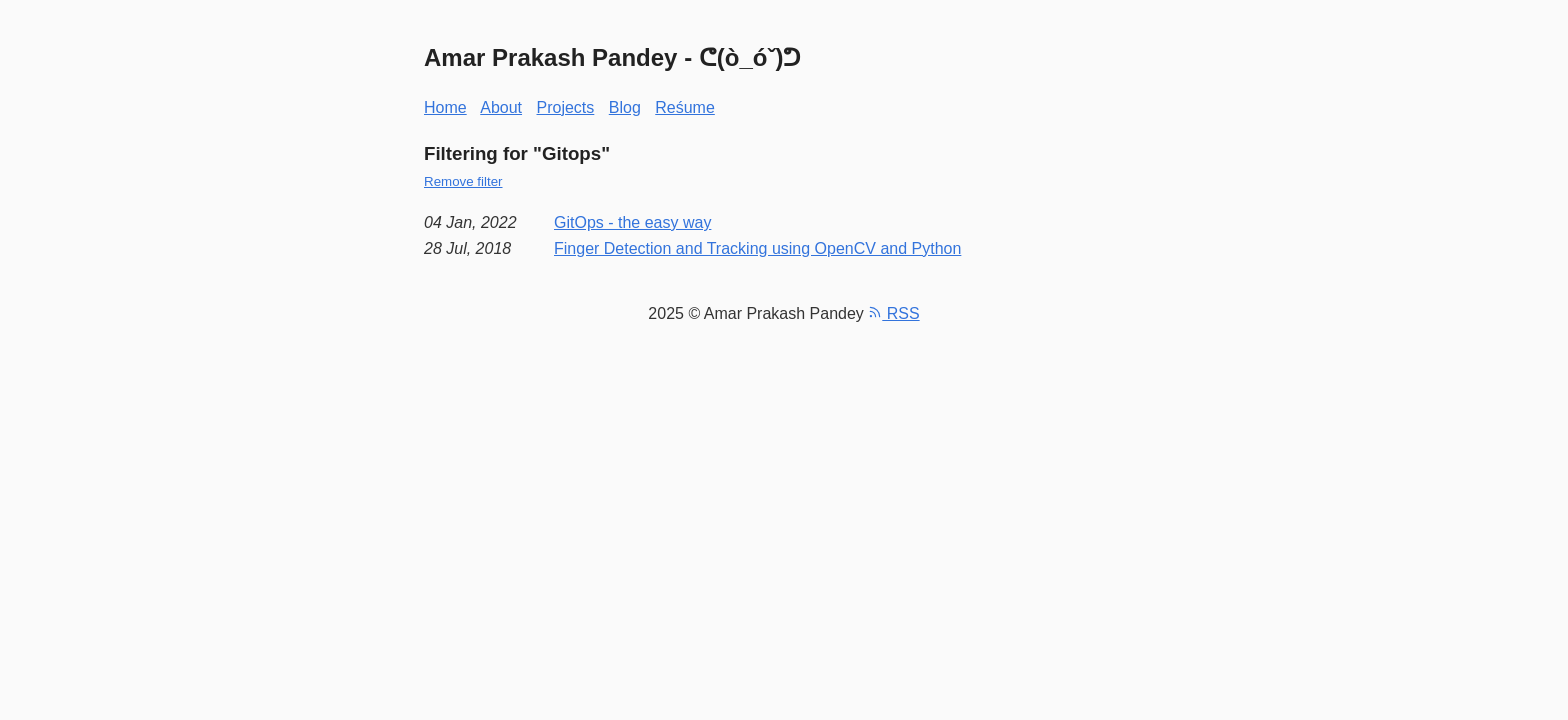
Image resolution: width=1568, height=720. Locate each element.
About (501, 107)
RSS (893, 313)
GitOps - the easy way (632, 222)
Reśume (685, 107)
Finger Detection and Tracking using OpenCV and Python (757, 248)
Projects (566, 107)
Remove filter (463, 181)
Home (445, 107)
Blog (625, 107)
